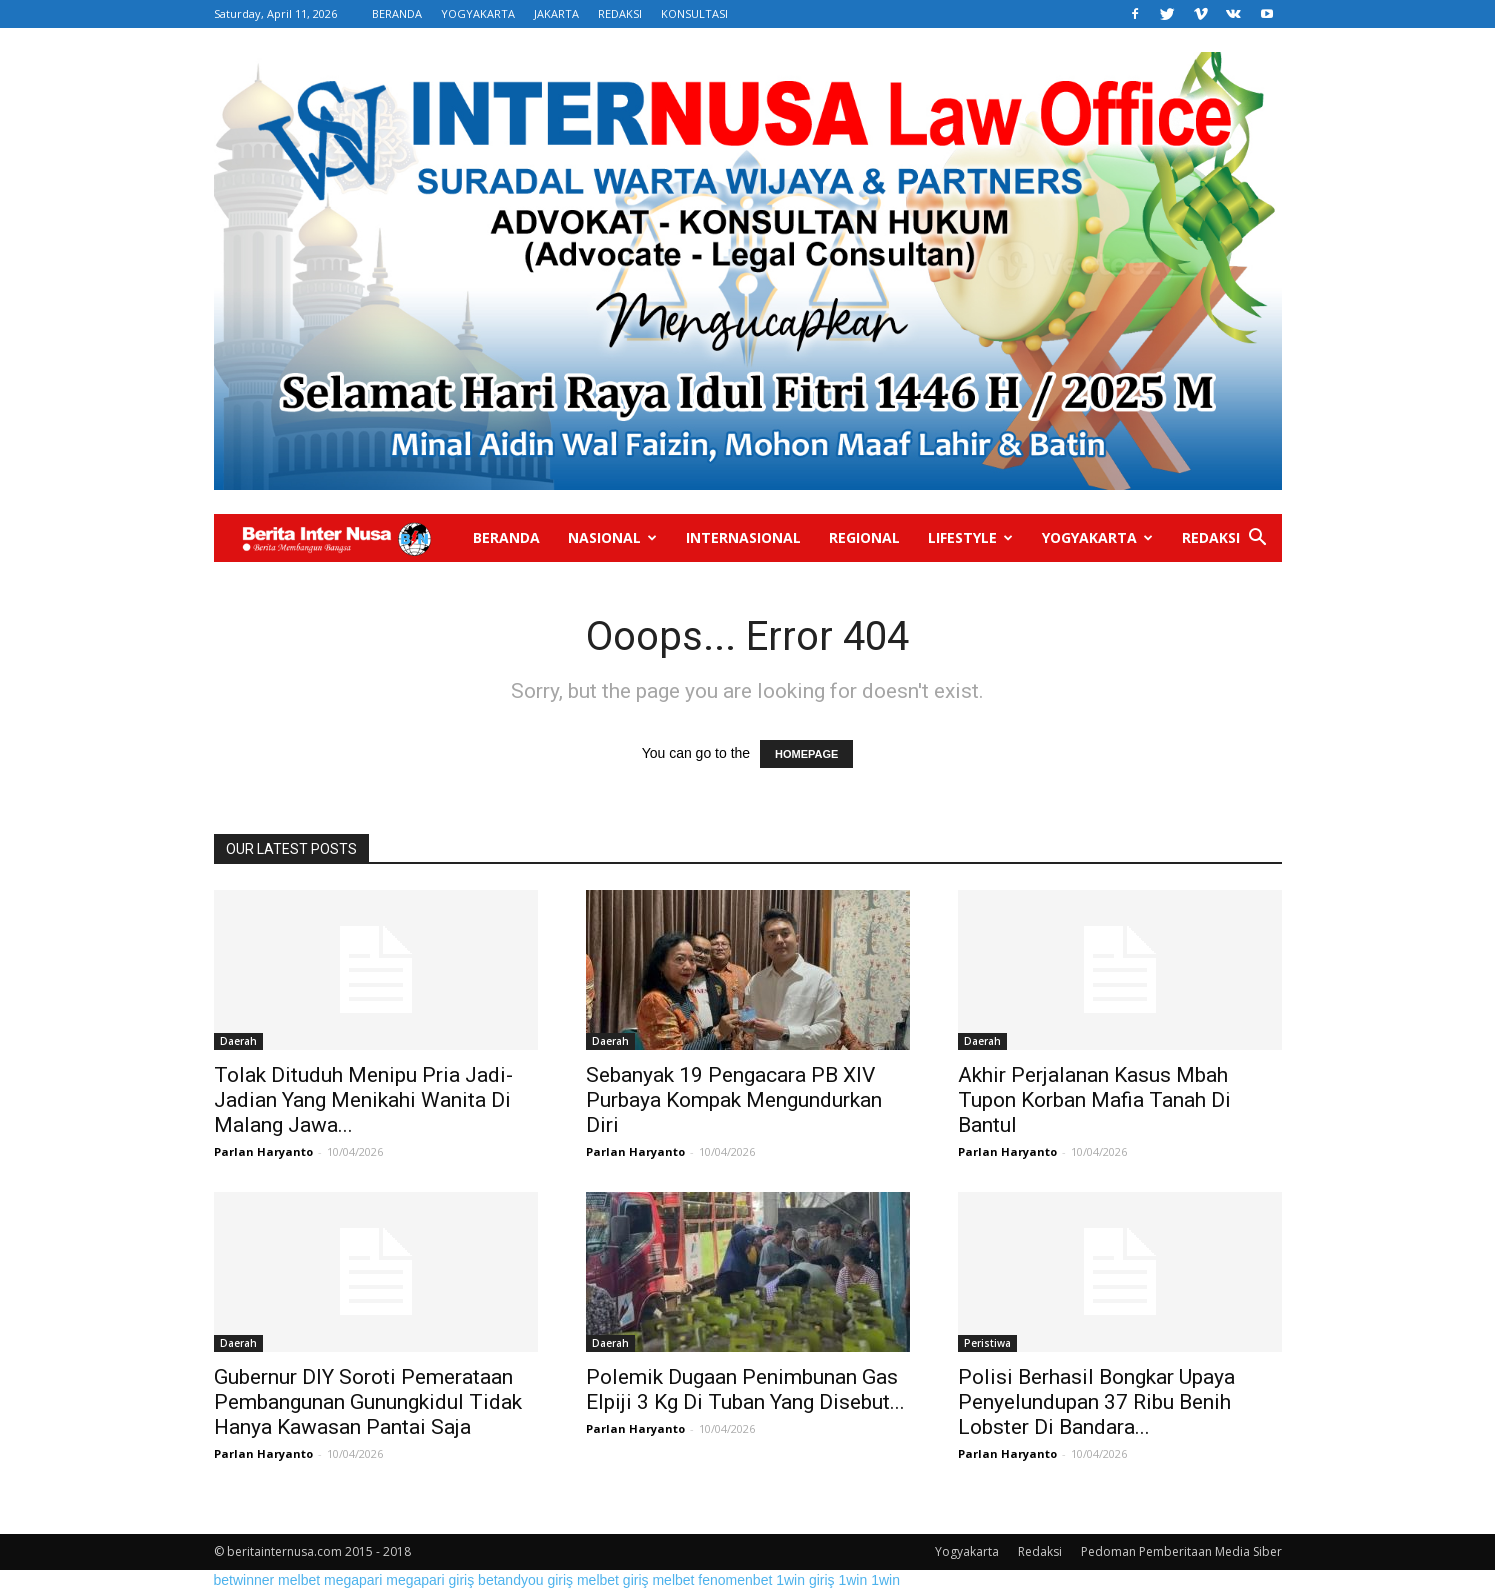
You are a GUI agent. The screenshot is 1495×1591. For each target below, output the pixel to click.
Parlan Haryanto (263, 1151)
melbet (299, 1580)
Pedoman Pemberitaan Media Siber (1181, 1551)
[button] (1258, 539)
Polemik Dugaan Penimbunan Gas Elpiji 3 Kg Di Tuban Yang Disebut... (745, 1389)
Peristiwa (987, 1343)
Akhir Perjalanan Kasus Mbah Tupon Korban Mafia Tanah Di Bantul (1094, 1100)
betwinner (244, 1580)
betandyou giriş (525, 1580)
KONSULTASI (694, 13)
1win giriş (805, 1580)
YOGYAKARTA (478, 13)
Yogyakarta (1097, 537)
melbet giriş (613, 1580)
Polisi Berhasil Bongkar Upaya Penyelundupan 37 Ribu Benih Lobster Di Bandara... (1096, 1402)
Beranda (506, 537)
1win (852, 1580)
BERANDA (397, 13)
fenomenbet (735, 1580)
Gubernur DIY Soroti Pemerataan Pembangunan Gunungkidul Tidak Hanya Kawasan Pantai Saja (368, 1402)
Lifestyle (970, 537)
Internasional (743, 537)
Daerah (238, 1041)
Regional (864, 537)
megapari (353, 1580)
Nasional (612, 537)
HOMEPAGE (806, 754)
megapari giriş (430, 1580)
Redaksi (1211, 537)
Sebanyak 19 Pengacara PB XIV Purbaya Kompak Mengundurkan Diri (734, 1100)
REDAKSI (620, 13)
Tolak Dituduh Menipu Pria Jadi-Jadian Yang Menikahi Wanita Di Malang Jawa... (363, 1100)
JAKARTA (556, 13)
